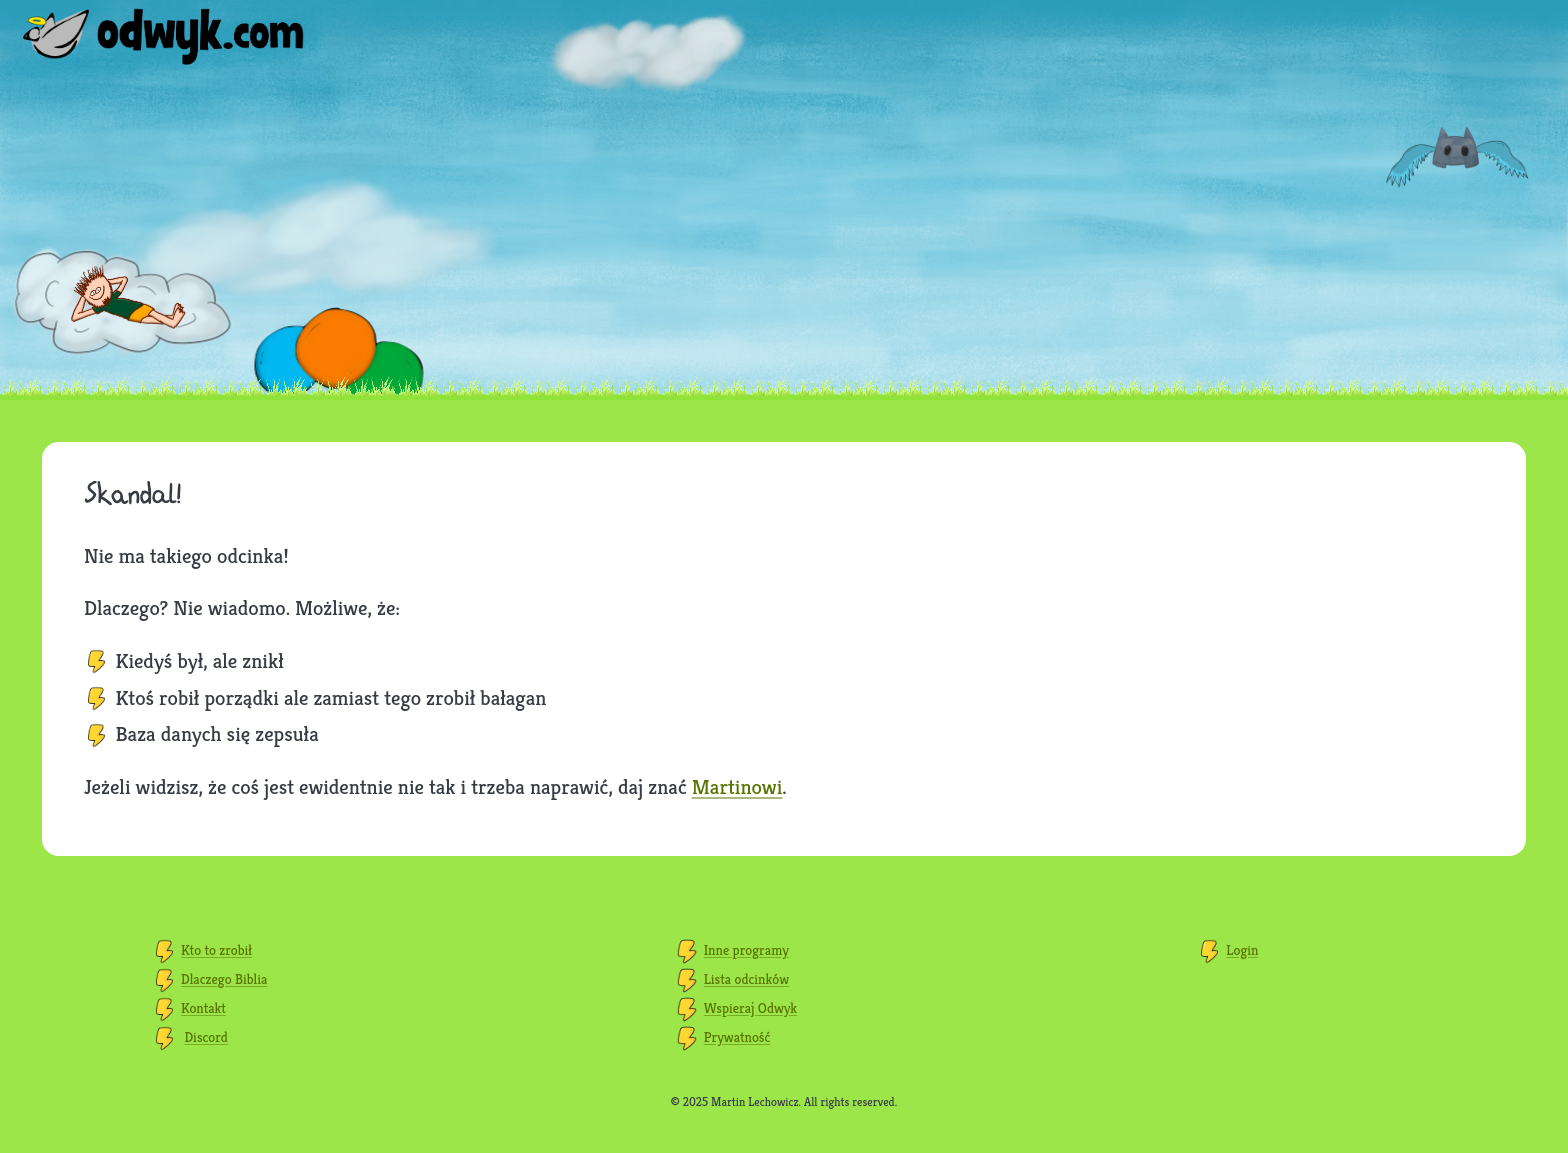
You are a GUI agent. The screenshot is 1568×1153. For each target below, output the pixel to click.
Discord (206, 1037)
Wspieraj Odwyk (750, 1008)
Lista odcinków (746, 979)
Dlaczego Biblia (224, 979)
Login (1242, 950)
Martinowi (737, 787)
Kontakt (203, 1008)
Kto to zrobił (216, 950)
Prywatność (737, 1037)
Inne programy (746, 950)
